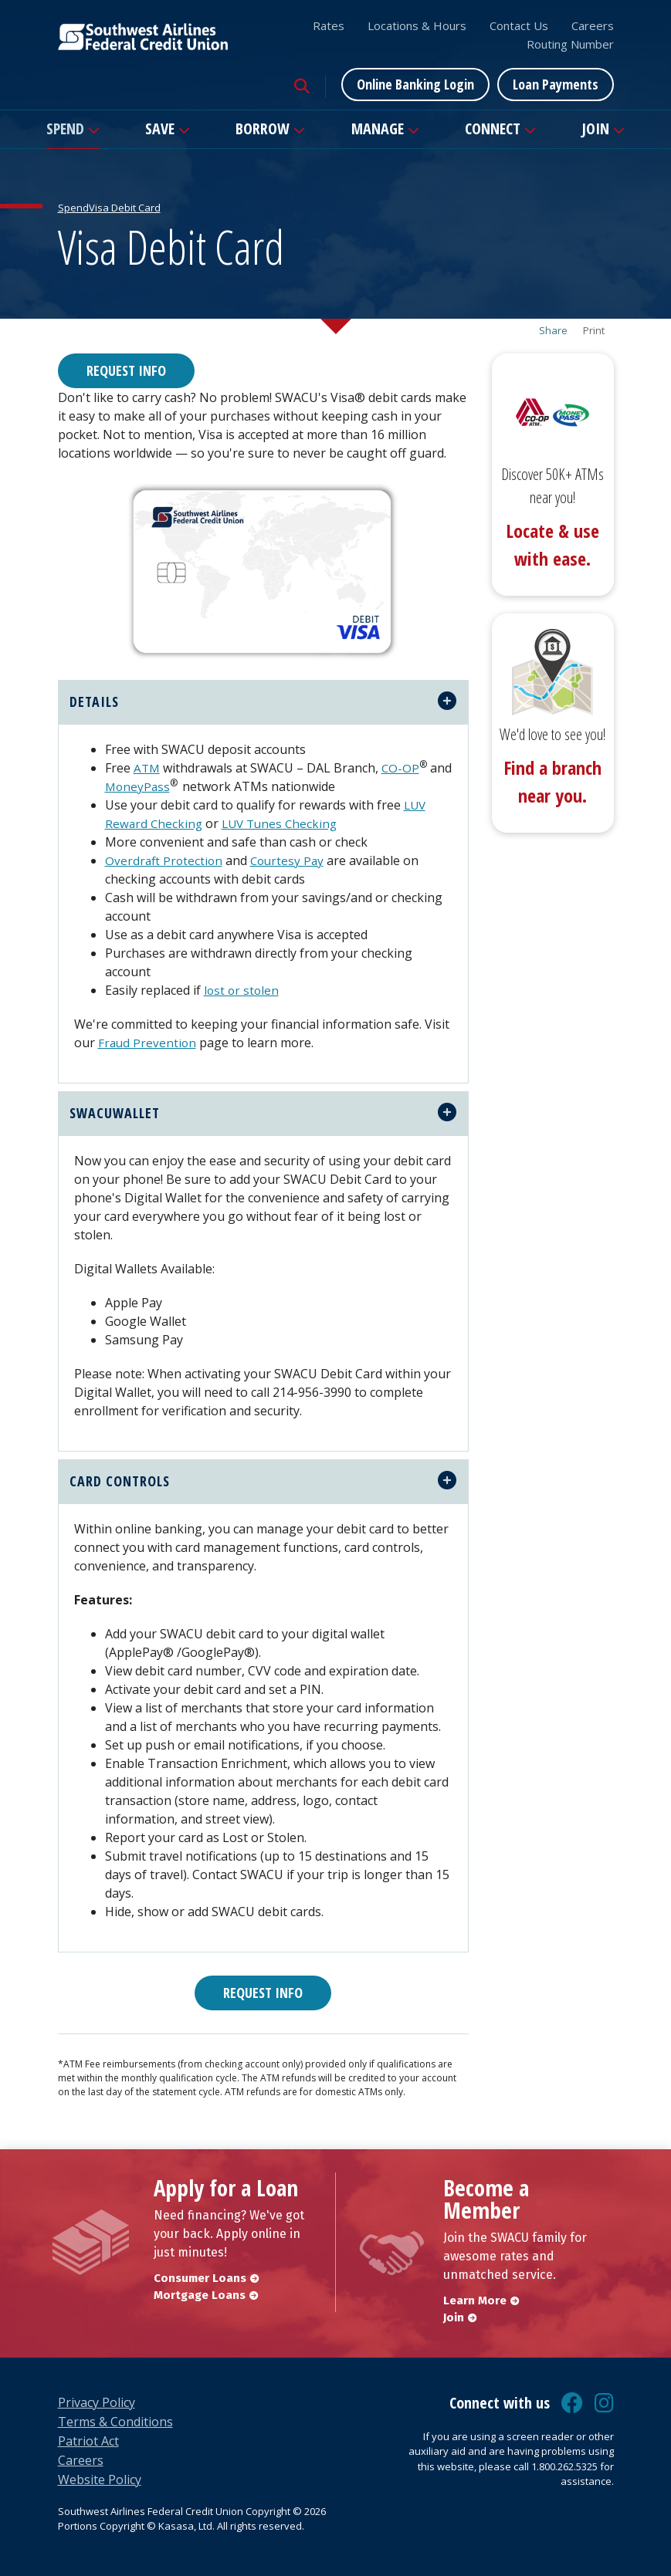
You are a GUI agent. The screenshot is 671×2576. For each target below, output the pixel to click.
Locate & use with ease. (552, 544)
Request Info (126, 370)
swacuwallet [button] (114, 1113)
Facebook (572, 2403)
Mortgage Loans (200, 2295)
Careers (592, 25)
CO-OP (402, 767)
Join (595, 128)
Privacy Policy (96, 2402)
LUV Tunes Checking (284, 823)
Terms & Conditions (115, 2421)
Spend (65, 128)
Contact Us (519, 25)
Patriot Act (88, 2440)
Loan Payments (555, 84)
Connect (492, 128)
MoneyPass (163, 786)
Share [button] (553, 331)
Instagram (604, 2403)
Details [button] (94, 701)
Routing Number (570, 44)
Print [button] (594, 331)
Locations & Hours (417, 25)
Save (160, 128)
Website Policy (99, 2479)
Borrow (263, 128)
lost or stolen (242, 990)
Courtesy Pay (291, 860)
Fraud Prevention (148, 1042)
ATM (147, 767)
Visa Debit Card (125, 208)
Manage (377, 128)
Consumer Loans (200, 2278)
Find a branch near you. (552, 781)
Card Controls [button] (119, 1481)
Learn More (475, 2300)
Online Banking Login (415, 84)
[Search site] (302, 86)
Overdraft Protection (165, 860)
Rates (328, 25)
